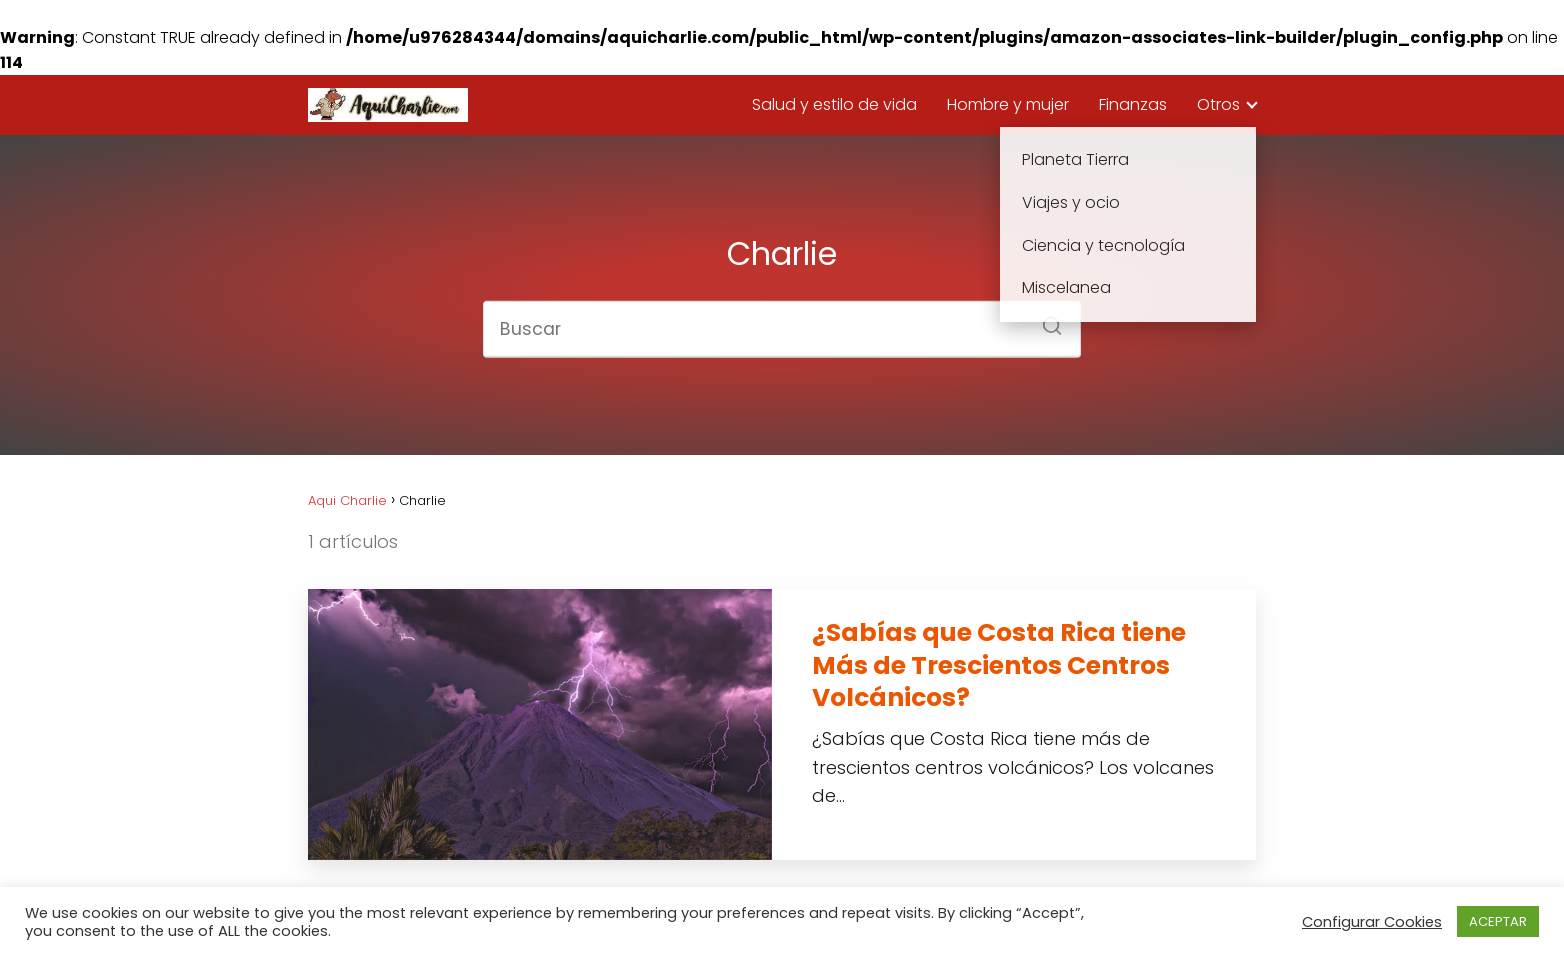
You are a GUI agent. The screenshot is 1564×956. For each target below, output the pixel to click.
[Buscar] (1045, 320)
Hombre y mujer (1008, 104)
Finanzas (1133, 104)
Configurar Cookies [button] (1372, 922)
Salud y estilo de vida (834, 104)
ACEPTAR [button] (1498, 921)
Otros (1218, 104)
